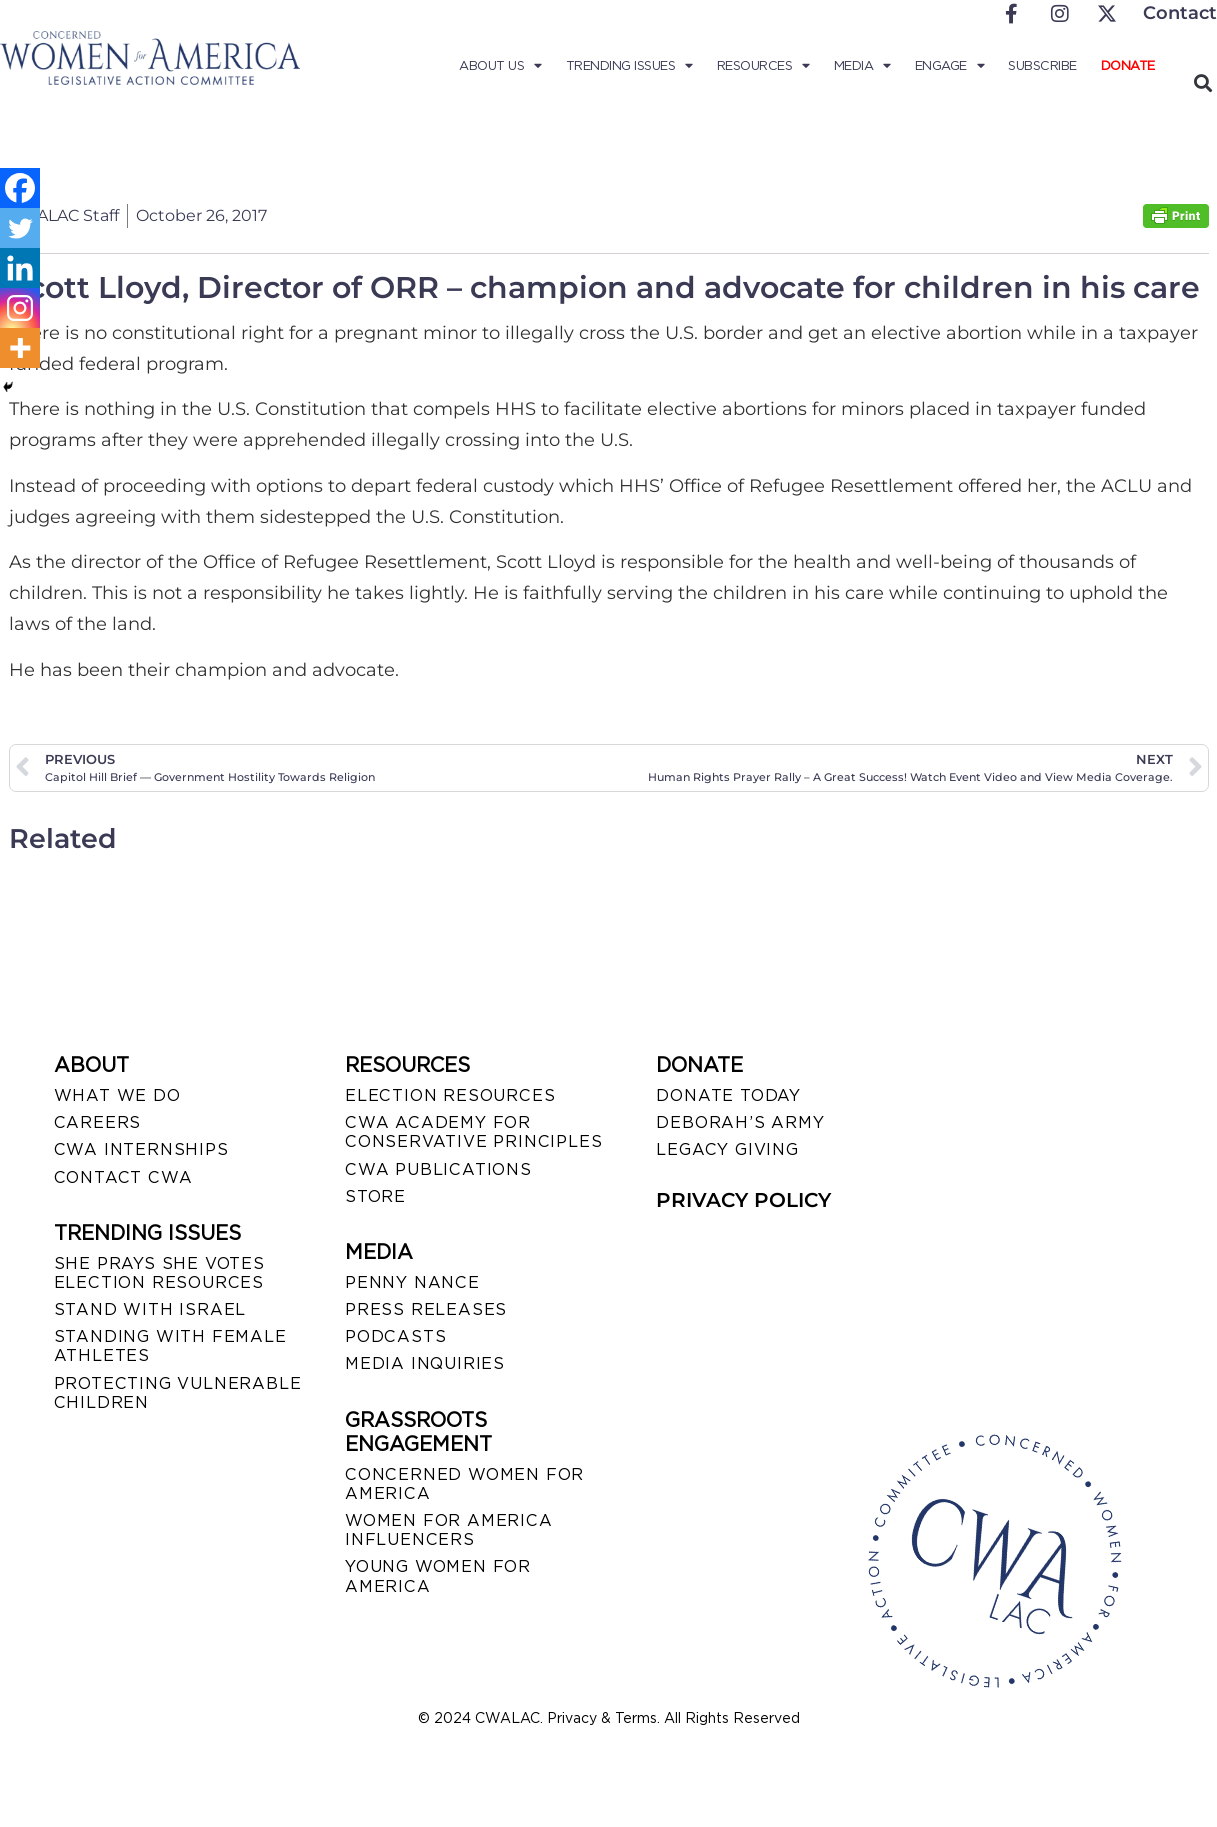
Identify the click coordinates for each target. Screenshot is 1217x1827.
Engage (950, 66)
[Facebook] (20, 188)
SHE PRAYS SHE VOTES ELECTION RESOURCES (159, 1273)
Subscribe (1042, 65)
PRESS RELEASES (426, 1309)
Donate (1128, 65)
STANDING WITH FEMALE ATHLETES (170, 1346)
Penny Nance (412, 1282)
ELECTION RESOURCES (450, 1095)
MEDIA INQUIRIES (425, 1363)
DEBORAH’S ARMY (740, 1122)
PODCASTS (395, 1336)
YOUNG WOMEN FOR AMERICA (438, 1576)
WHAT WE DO (117, 1095)
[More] (20, 348)
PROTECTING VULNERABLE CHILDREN (178, 1393)
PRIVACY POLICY (743, 1200)
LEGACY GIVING (727, 1149)
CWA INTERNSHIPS (141, 1149)
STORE (375, 1196)
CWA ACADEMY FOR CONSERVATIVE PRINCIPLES (473, 1132)
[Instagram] (20, 308)
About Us (500, 66)
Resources (763, 66)
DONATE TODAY (728, 1095)
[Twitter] (20, 228)
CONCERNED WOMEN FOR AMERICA (464, 1484)
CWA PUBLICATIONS (438, 1169)
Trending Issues (629, 66)
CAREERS (98, 1122)
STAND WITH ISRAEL (150, 1309)
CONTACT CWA (123, 1177)
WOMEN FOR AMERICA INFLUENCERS (449, 1530)
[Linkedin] (20, 268)
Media (862, 66)
